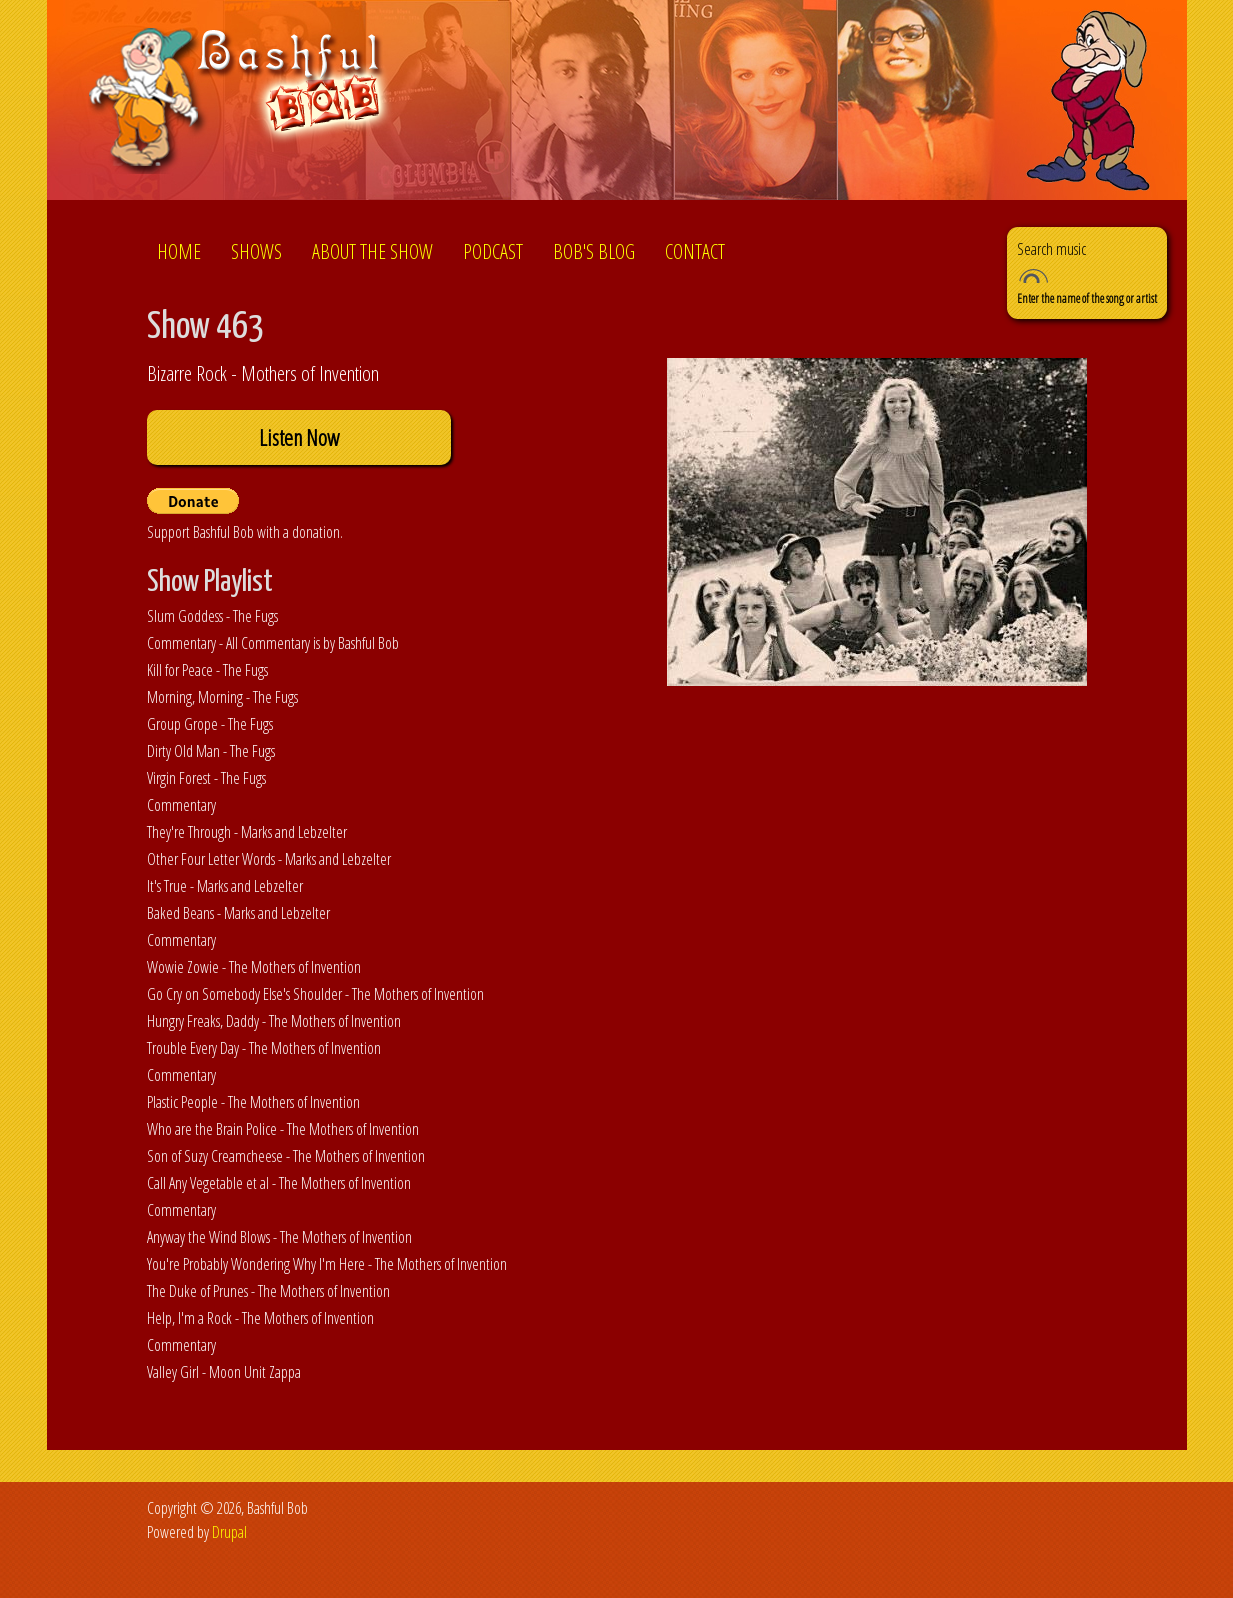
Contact (695, 251)
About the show (372, 251)
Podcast (493, 251)
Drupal (229, 1532)
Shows (256, 251)
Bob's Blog (594, 251)
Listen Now (299, 437)
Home (179, 251)
